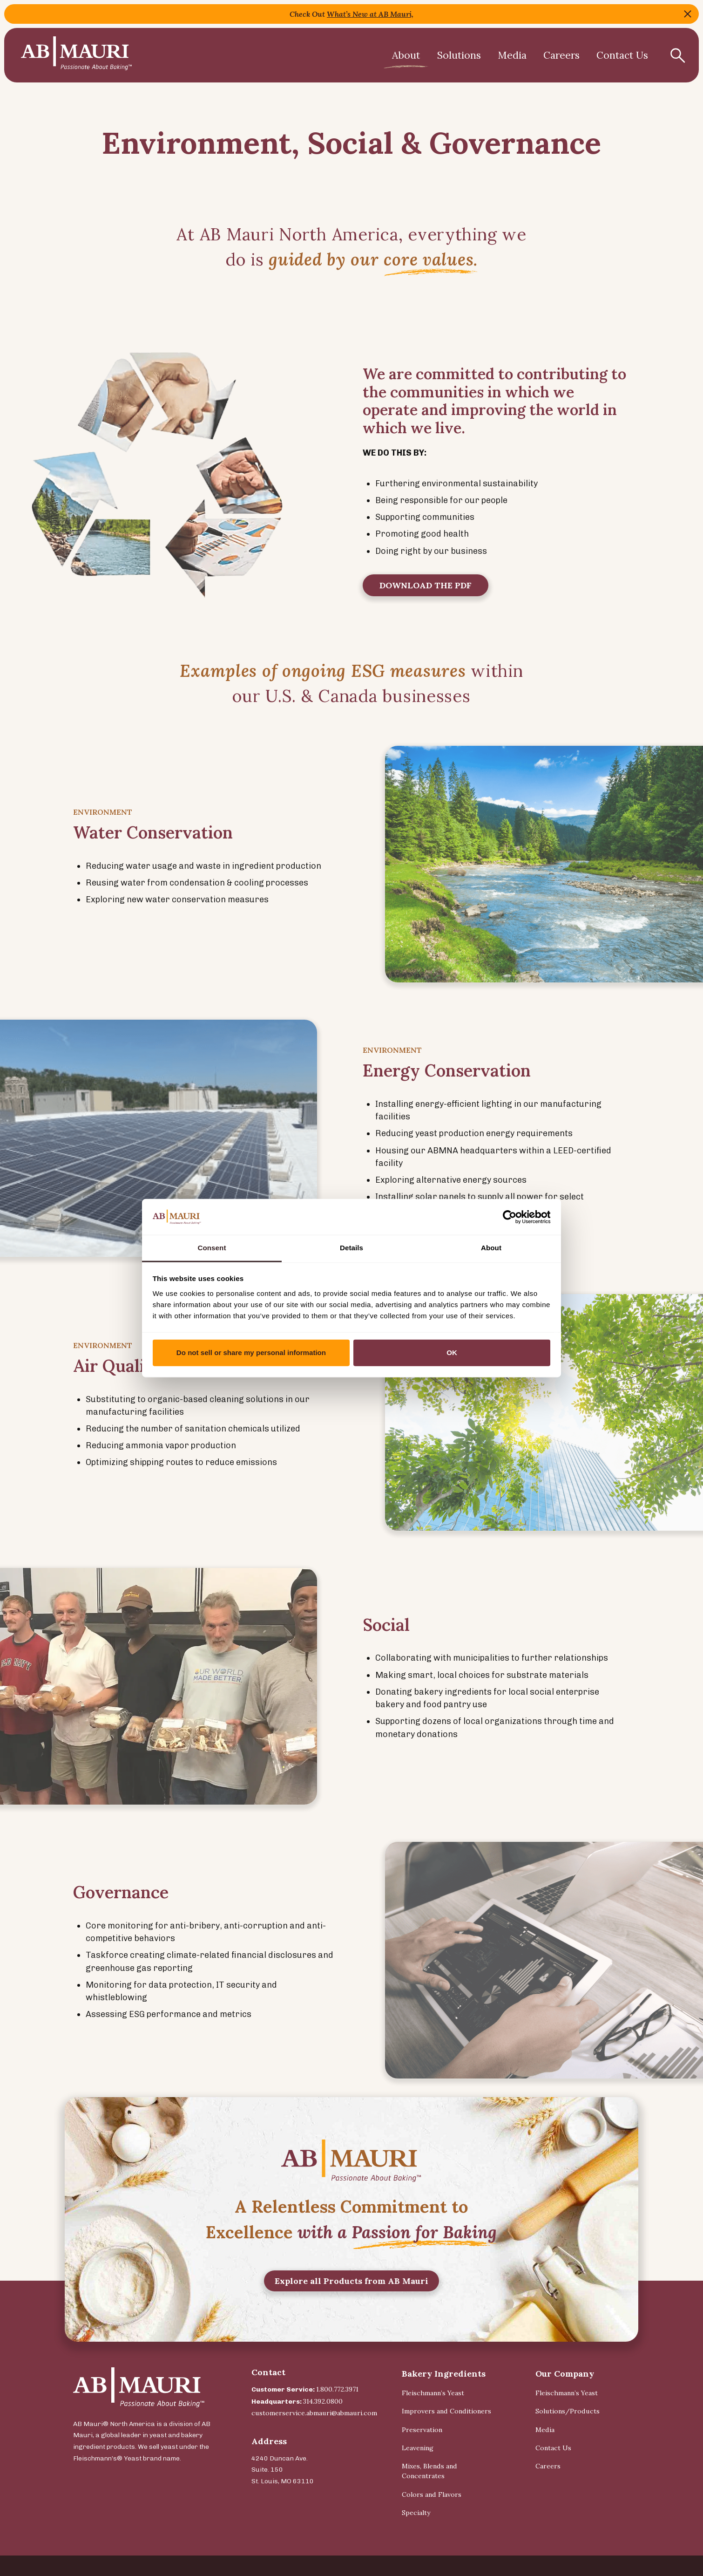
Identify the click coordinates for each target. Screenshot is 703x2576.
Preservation (422, 2430)
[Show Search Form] (677, 55)
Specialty (416, 2512)
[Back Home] (76, 55)
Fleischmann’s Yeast (433, 2393)
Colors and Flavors (431, 2494)
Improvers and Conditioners (446, 2411)
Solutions (459, 55)
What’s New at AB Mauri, (370, 14)
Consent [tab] (211, 1248)
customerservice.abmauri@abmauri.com (314, 2413)
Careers (561, 55)
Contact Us (622, 55)
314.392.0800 (323, 2401)
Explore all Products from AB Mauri (351, 2323)
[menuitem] (406, 55)
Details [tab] (351, 1248)
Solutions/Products (567, 2411)
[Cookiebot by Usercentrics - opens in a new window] (509, 1217)
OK (451, 1352)
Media (512, 55)
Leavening (417, 2448)
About (406, 55)
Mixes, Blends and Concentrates (429, 2471)
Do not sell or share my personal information (251, 1352)
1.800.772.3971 (337, 2389)
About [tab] (491, 1248)
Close (687, 14)
